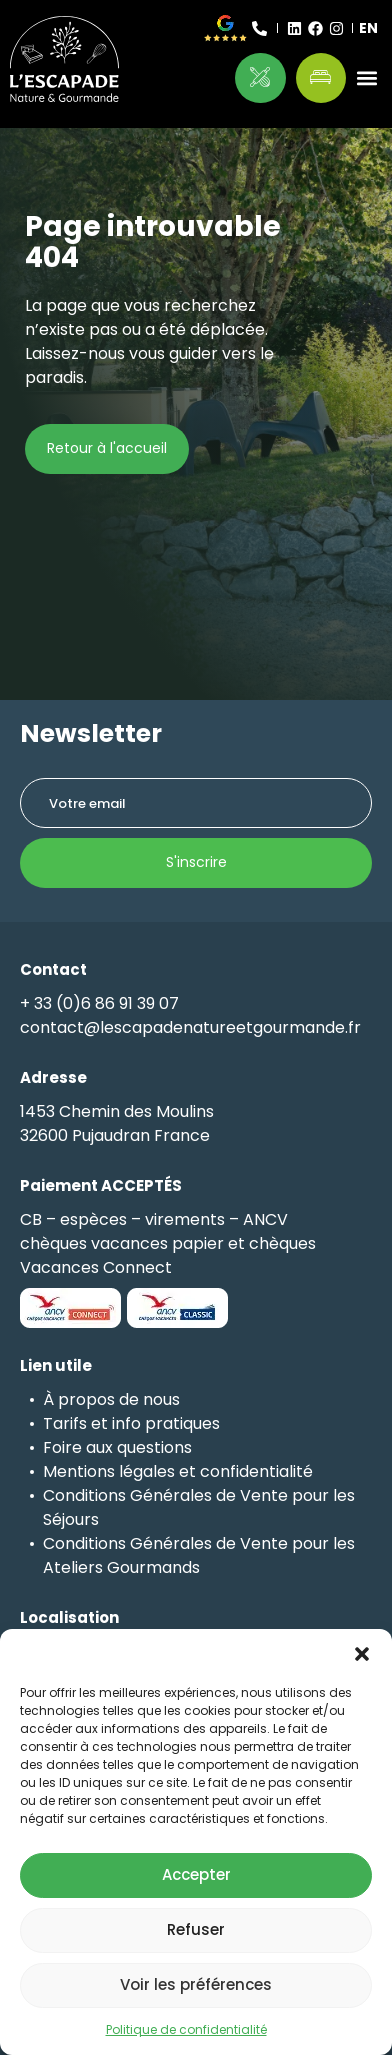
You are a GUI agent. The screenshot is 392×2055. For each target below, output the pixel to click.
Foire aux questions (117, 1447)
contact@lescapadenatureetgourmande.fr (190, 1027)
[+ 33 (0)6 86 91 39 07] (259, 28)
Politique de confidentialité (186, 2029)
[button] (362, 1654)
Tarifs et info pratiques (131, 1423)
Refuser (196, 1929)
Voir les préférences (196, 1984)
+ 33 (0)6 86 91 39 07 (99, 1003)
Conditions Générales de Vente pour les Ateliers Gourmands (199, 1555)
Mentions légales (109, 1471)
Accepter (196, 1874)
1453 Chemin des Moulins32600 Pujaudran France (117, 1123)
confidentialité (256, 1471)
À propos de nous (111, 1399)
